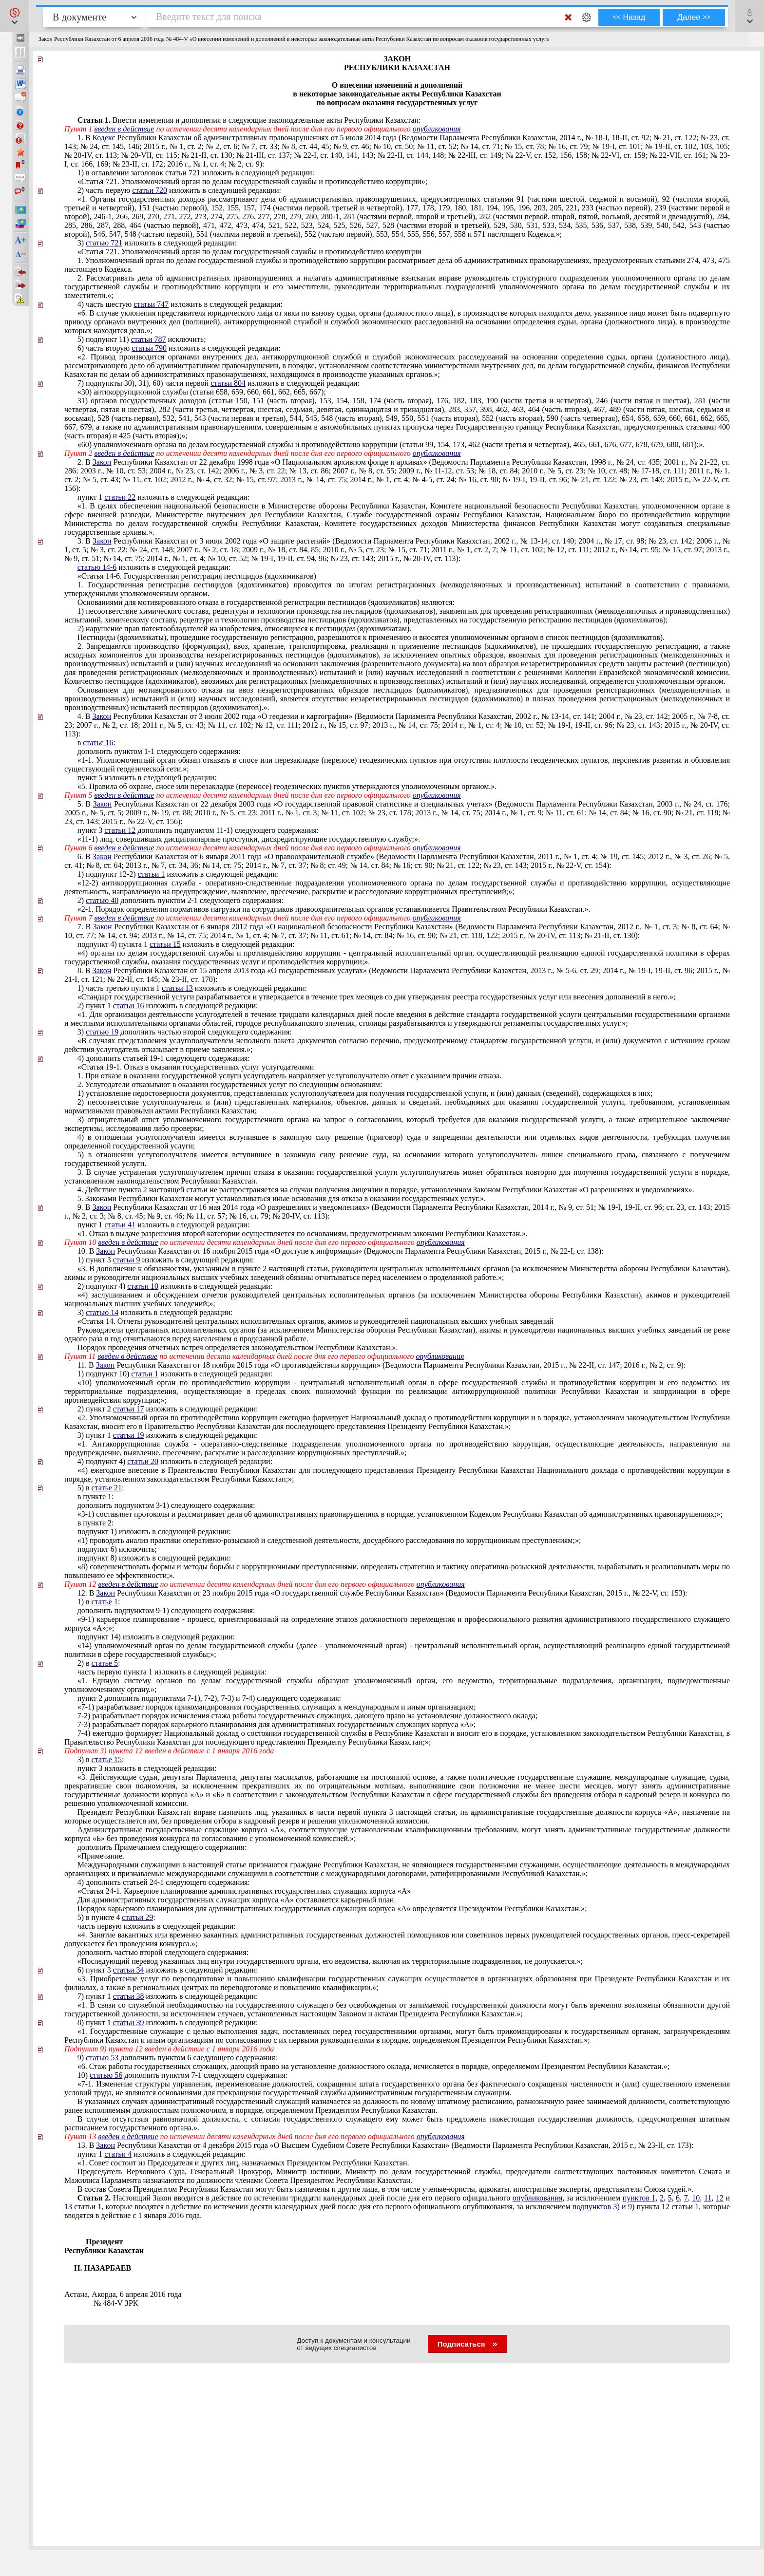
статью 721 (104, 243)
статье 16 (98, 742)
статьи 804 (228, 383)
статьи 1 (151, 874)
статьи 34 (128, 1970)
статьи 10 (142, 1286)
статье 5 (105, 1663)
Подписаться (467, 2344)
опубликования (437, 129)
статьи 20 (142, 1461)
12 (720, 2198)
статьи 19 (128, 1435)
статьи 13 (177, 988)
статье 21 (107, 1488)
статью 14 (102, 1312)
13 (68, 2206)
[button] (14, 16)
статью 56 (106, 2075)
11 (707, 2198)
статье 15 (107, 1759)
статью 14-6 (97, 567)
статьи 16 (128, 1005)
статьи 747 (151, 304)
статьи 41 (119, 1225)
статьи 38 (128, 1996)
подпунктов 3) (596, 2206)
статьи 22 (119, 497)
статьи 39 (128, 2022)
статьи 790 (149, 348)
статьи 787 (148, 339)
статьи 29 (137, 1917)
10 (696, 2198)
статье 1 (105, 1602)
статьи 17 (128, 1409)
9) (631, 2206)
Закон (102, 462)
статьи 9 (126, 1260)
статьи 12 (119, 830)
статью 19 (102, 1032)
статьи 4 (118, 2154)
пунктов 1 (639, 2198)
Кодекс (103, 137)
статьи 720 (149, 190)
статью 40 (102, 900)
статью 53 (102, 2057)
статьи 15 (165, 944)
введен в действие (124, 129)
